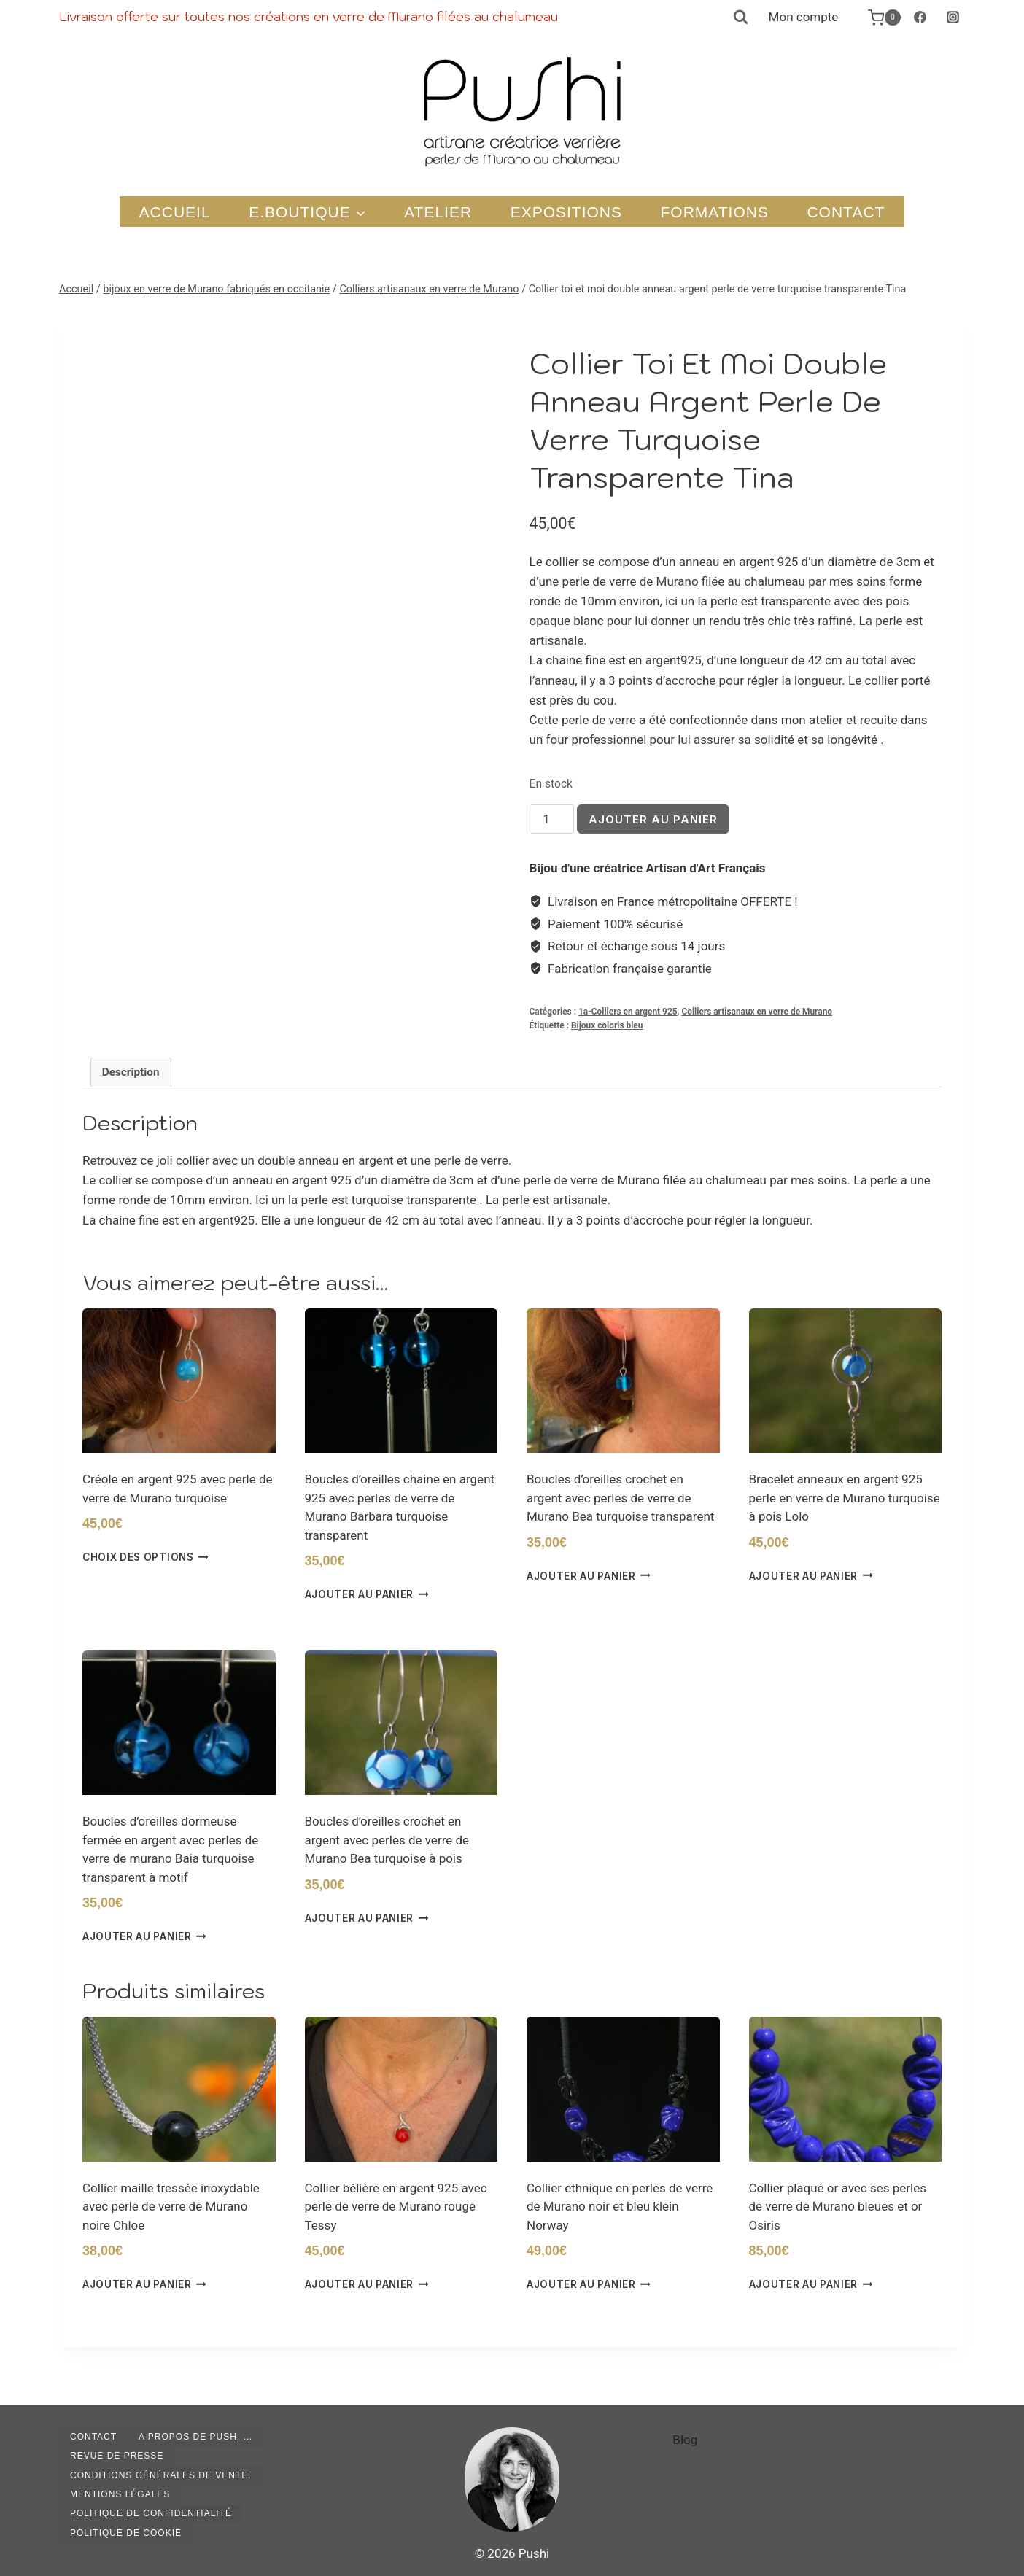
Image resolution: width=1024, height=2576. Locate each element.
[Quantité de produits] (552, 819)
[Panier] (877, 17)
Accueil (175, 211)
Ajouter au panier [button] (367, 1594)
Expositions (566, 211)
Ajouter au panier (653, 819)
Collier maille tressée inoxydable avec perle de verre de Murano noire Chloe (171, 2206)
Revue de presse (116, 2456)
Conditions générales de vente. (161, 2475)
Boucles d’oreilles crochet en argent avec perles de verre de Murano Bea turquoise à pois (387, 1840)
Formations (715, 211)
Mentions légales (120, 2494)
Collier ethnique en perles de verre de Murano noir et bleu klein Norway (620, 2206)
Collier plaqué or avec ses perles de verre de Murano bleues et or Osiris (837, 2206)
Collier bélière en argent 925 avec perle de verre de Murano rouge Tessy (396, 2206)
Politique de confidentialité (151, 2513)
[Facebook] (920, 17)
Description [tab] (131, 1072)
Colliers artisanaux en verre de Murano (756, 1011)
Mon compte (804, 16)
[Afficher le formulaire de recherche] (740, 17)
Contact (846, 211)
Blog (684, 2439)
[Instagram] (952, 17)
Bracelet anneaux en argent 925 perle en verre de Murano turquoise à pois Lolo (844, 1498)
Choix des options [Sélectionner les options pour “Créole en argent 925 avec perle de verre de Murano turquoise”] (145, 1557)
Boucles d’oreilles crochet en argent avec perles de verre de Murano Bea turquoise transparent (620, 1498)
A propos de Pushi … (195, 2437)
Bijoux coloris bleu (607, 1025)
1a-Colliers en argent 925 (628, 1011)
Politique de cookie (126, 2533)
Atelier (438, 211)
